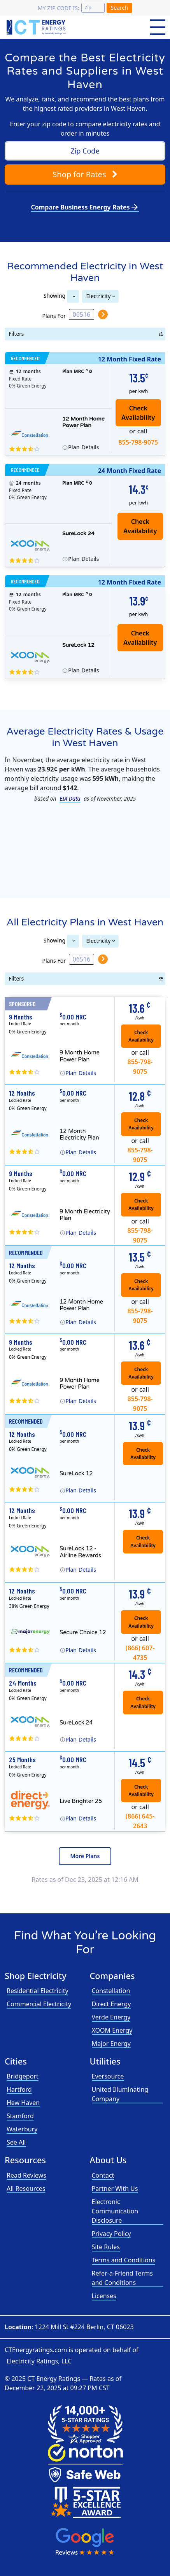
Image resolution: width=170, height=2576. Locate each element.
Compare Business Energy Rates (85, 207)
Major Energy (111, 2043)
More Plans (85, 1856)
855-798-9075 (138, 442)
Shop (85, 174)
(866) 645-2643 (140, 1819)
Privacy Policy (111, 2233)
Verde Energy (111, 2017)
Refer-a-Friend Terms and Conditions (122, 2278)
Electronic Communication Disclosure (115, 2211)
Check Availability (140, 526)
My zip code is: (58, 8)
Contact (103, 2175)
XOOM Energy (112, 2030)
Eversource (108, 2076)
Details (83, 447)
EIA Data (70, 798)
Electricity (98, 296)
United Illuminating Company (120, 2094)
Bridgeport (23, 2076)
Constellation (111, 1990)
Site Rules (106, 2247)
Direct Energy (111, 2004)
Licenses (104, 2296)
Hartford (19, 2089)
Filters (17, 333)
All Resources (26, 2188)
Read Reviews (26, 2175)
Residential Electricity (37, 1990)
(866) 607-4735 (140, 1651)
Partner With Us (115, 2188)
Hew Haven (23, 2102)
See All (16, 2142)
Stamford (20, 2116)
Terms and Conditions (124, 2260)
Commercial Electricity (39, 2004)
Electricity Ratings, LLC (39, 2361)
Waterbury (22, 2129)
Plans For (54, 315)
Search (119, 7)
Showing (54, 295)
